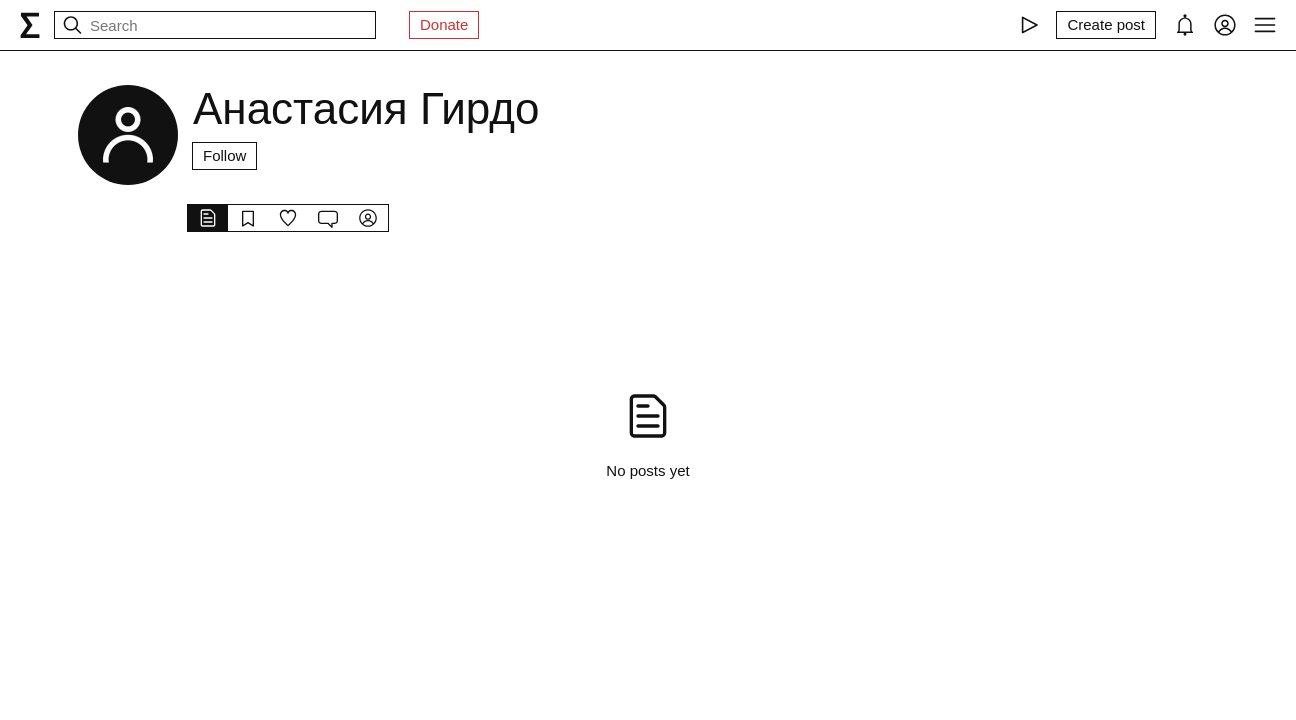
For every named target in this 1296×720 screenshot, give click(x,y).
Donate (444, 24)
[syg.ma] (30, 25)
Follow (224, 155)
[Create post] (1106, 25)
